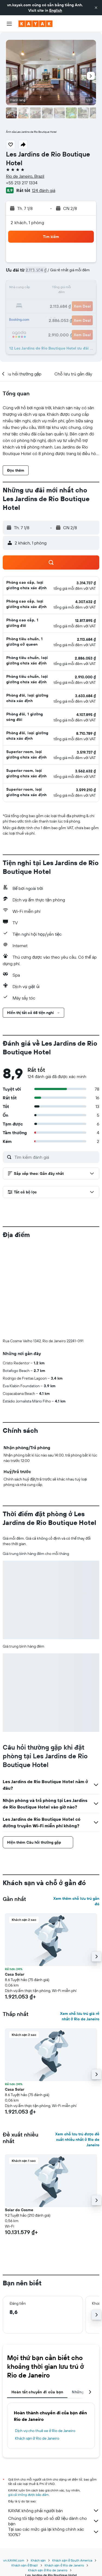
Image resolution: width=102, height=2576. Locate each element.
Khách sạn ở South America (72, 2560)
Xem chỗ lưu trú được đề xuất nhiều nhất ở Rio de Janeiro (77, 2139)
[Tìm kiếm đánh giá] (55, 1157)
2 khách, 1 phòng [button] (27, 222)
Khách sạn (38, 2560)
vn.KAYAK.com (13, 2560)
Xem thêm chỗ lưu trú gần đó (76, 1901)
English (55, 10)
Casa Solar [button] (14, 1974)
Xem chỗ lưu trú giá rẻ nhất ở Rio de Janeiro (79, 2016)
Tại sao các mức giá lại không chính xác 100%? (53, 2531)
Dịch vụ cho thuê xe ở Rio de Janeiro (45, 2430)
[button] (96, 8)
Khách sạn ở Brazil (24, 2565)
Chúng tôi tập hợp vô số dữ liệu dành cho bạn (53, 2520)
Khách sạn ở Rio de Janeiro (37, 2438)
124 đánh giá (43, 190)
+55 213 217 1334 (22, 182)
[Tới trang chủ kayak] (35, 23)
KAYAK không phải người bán (53, 2510)
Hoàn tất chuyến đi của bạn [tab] (37, 2392)
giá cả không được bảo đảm (28, 2495)
